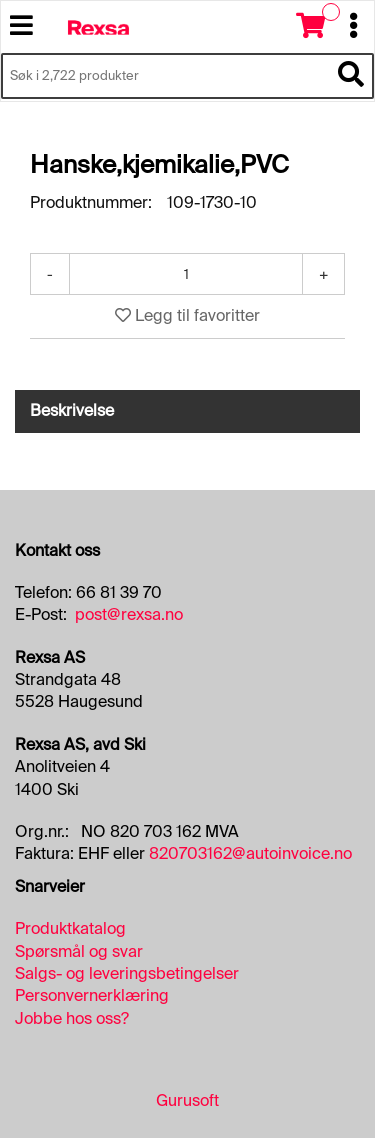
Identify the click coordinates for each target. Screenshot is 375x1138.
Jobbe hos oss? (72, 1018)
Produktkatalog (70, 928)
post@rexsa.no (129, 614)
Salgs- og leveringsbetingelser (127, 973)
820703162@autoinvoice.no (250, 853)
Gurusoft (187, 1100)
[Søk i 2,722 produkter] (165, 76)
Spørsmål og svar (79, 951)
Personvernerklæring (92, 995)
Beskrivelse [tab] (72, 410)
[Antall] (186, 274)
